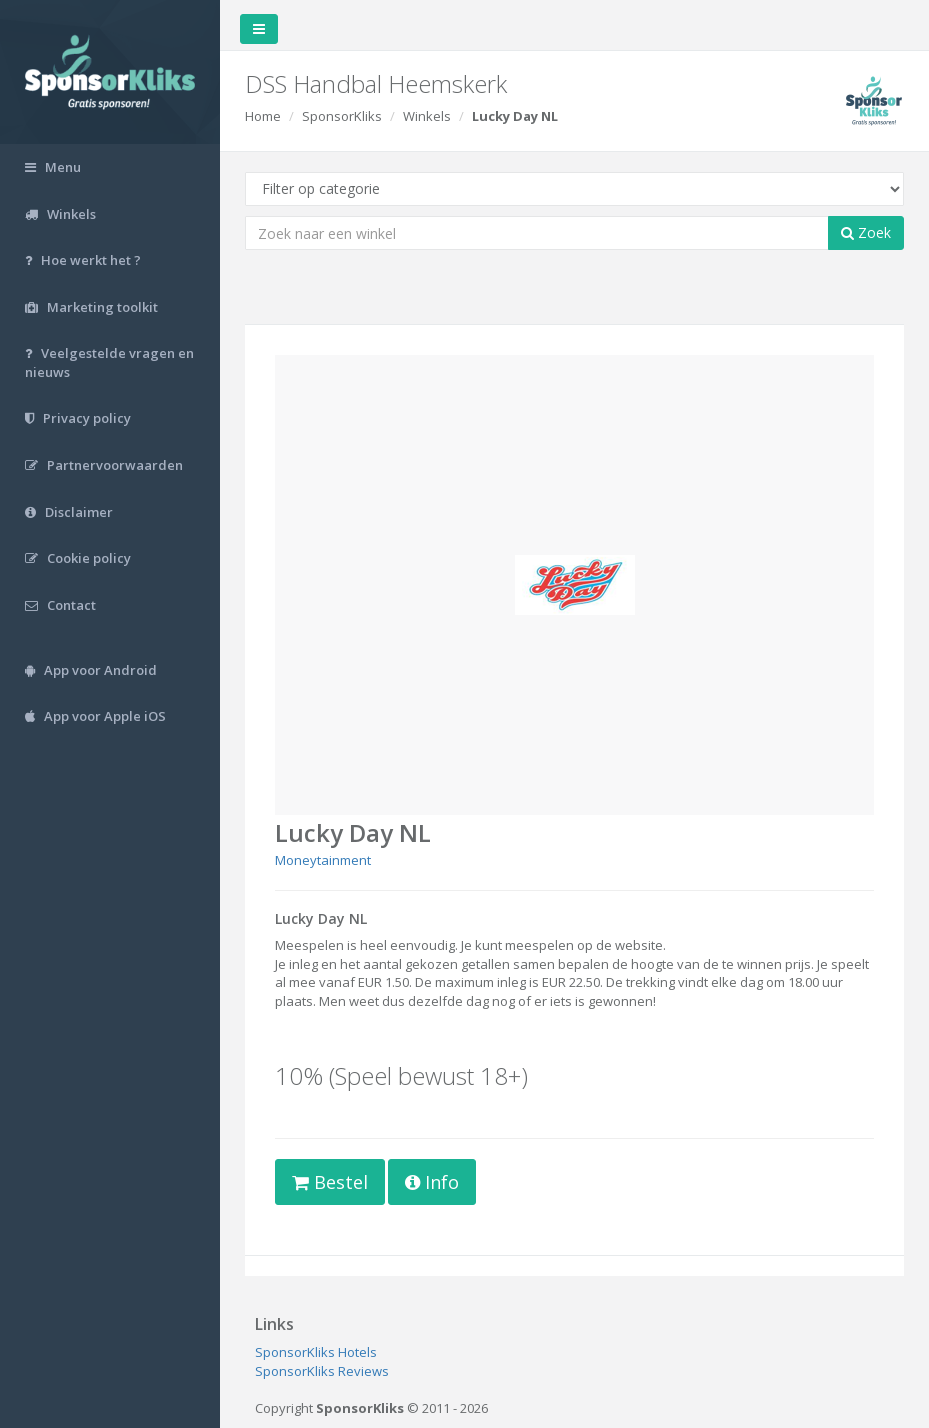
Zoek (866, 232)
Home (263, 116)
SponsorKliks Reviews (322, 1371)
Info (432, 1182)
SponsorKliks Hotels (316, 1352)
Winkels (427, 116)
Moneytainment (323, 860)
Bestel (330, 1182)
